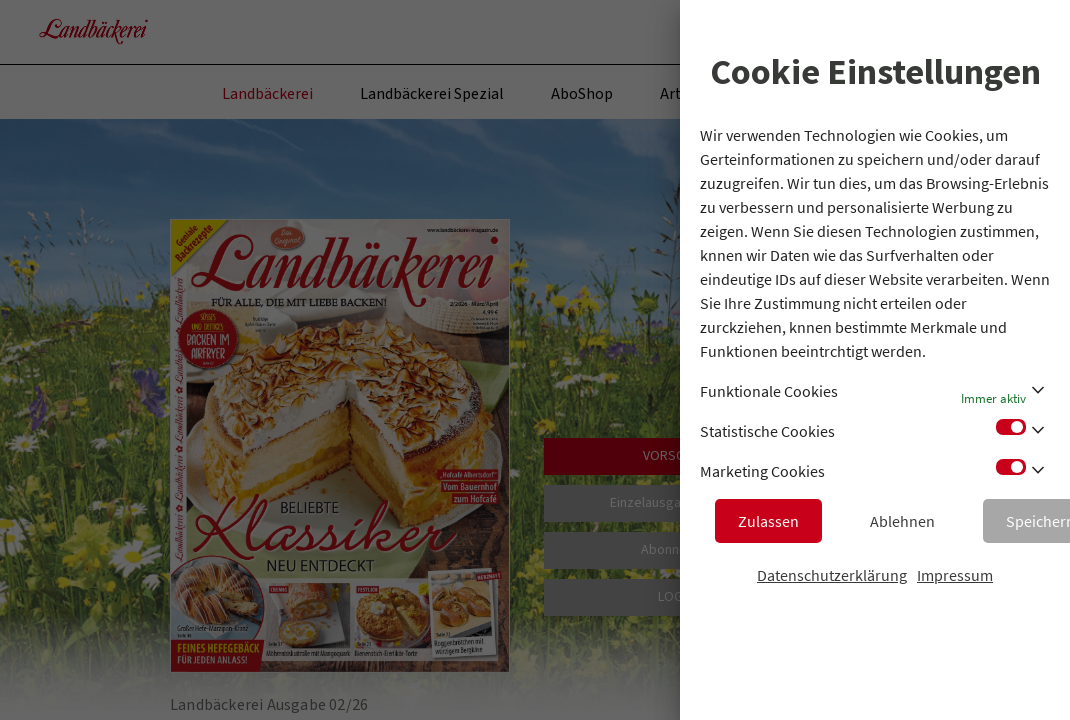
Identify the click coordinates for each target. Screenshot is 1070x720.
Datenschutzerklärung (832, 575)
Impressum (955, 575)
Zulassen (768, 521)
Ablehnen (902, 521)
